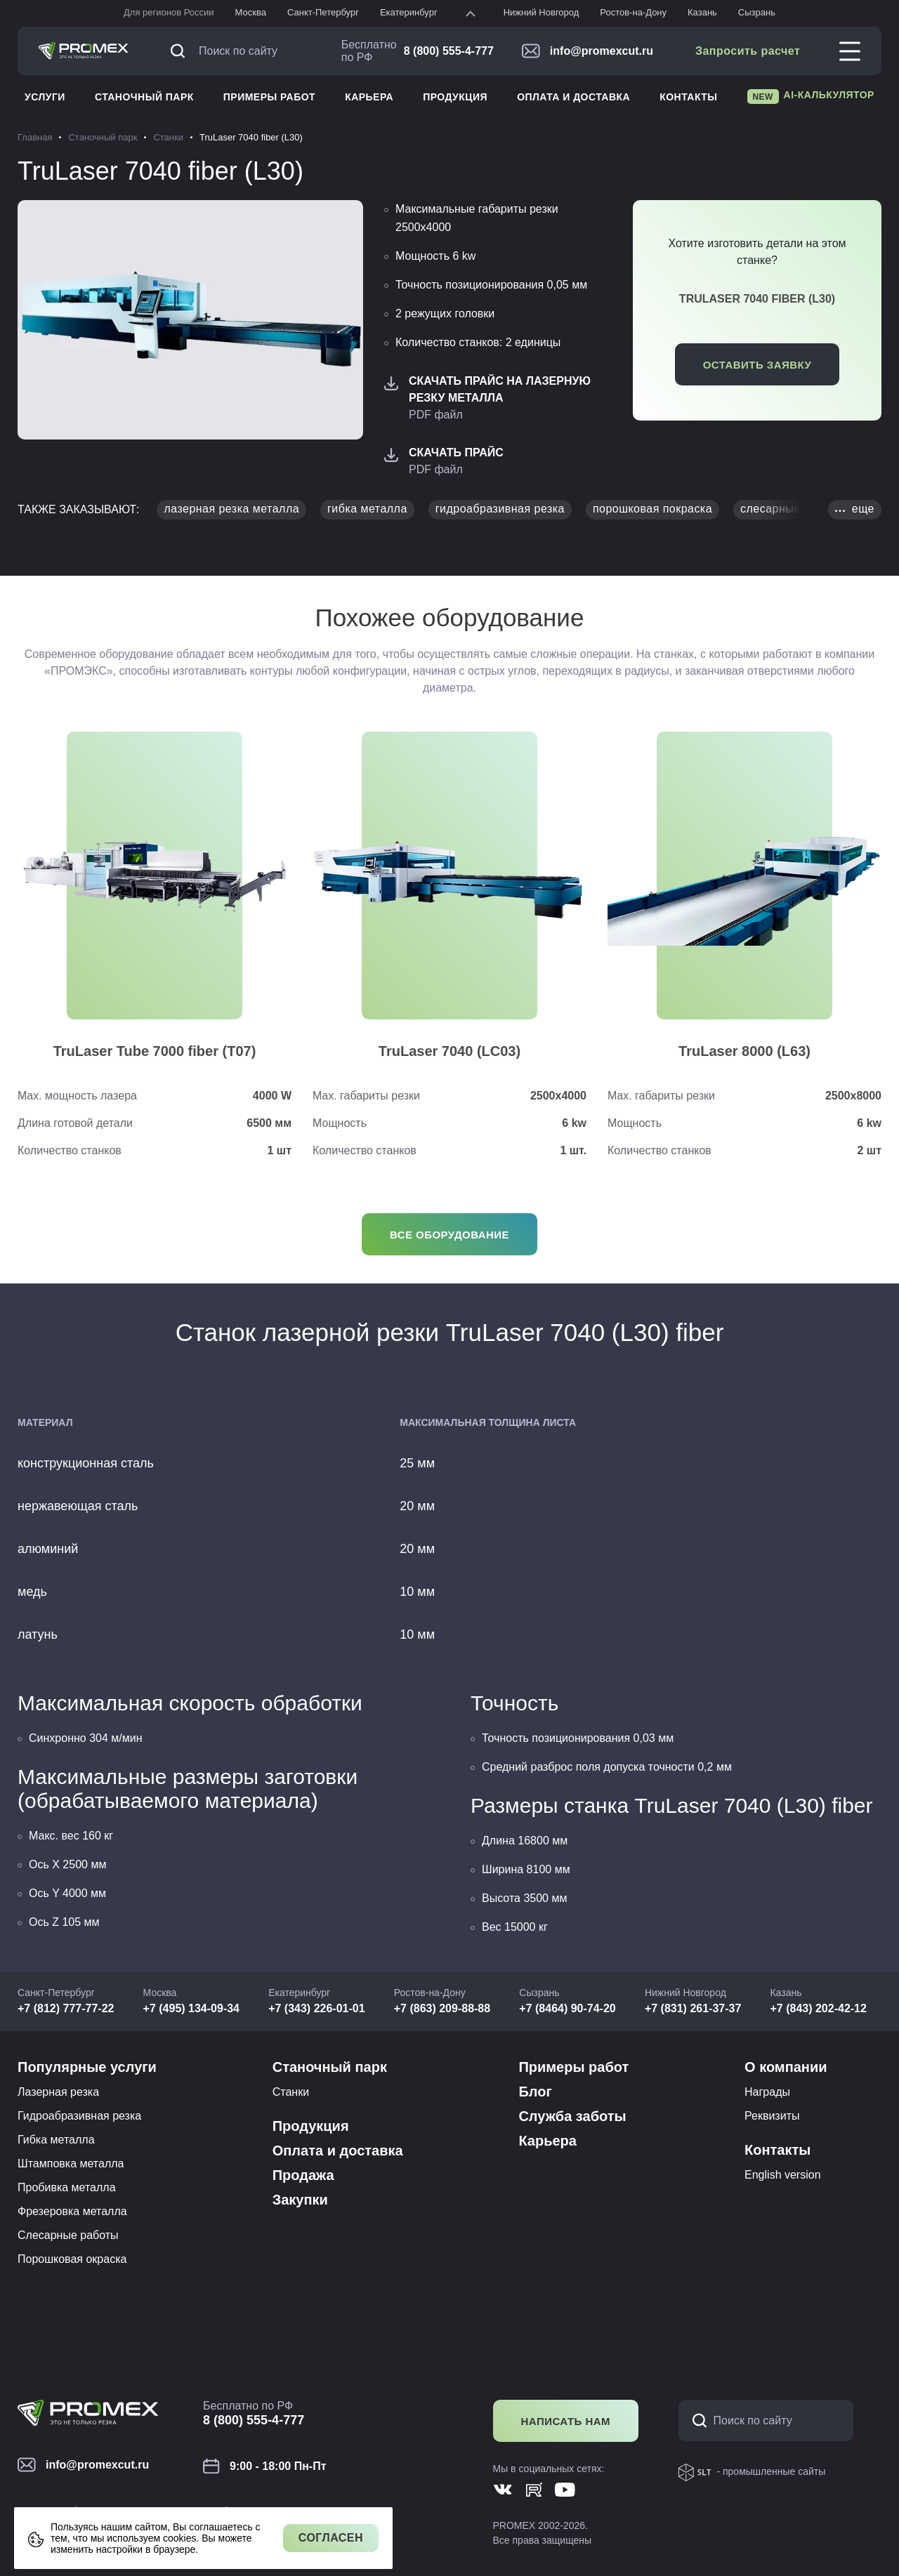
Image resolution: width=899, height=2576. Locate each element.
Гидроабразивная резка (79, 2116)
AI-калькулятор (810, 96)
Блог (534, 2091)
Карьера (369, 97)
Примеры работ (269, 97)
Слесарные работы (68, 2235)
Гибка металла (56, 2140)
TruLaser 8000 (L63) (744, 1051)
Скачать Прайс (456, 452)
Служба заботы (572, 2116)
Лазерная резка (58, 2092)
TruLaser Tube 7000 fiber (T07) (154, 1051)
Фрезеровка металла (72, 2211)
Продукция (455, 97)
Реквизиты (771, 2116)
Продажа (303, 2175)
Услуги (45, 97)
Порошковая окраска (72, 2259)
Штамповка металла (71, 2163)
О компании (785, 2067)
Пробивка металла (67, 2187)
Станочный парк (144, 97)
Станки (291, 2092)
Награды (767, 2092)
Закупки (300, 2199)
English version (782, 2175)
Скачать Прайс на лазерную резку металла (500, 389)
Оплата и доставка (573, 97)
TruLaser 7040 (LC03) (449, 1051)
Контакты (688, 97)
